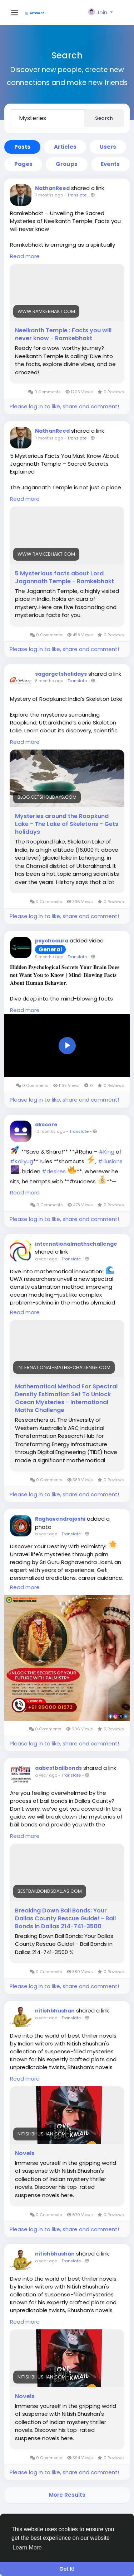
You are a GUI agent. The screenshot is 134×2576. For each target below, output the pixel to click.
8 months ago (49, 681)
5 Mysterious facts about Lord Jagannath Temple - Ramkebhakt (64, 577)
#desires (54, 1171)
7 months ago (49, 195)
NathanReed (52, 188)
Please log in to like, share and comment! (64, 406)
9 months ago (49, 957)
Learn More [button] (27, 2547)
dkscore (46, 1124)
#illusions (110, 1161)
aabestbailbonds (58, 1768)
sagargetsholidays (61, 674)
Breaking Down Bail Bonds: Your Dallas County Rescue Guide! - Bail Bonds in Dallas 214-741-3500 (65, 1918)
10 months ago (50, 1131)
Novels (25, 2153)
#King (106, 1151)
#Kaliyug (21, 1161)
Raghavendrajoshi (60, 1518)
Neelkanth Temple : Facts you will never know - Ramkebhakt (63, 334)
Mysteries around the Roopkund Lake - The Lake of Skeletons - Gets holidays (66, 824)
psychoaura (51, 940)
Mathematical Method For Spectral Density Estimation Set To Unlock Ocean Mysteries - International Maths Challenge (66, 1398)
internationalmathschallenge (76, 1243)
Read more (25, 256)
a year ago (46, 1259)
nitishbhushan (55, 2010)
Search (104, 118)
